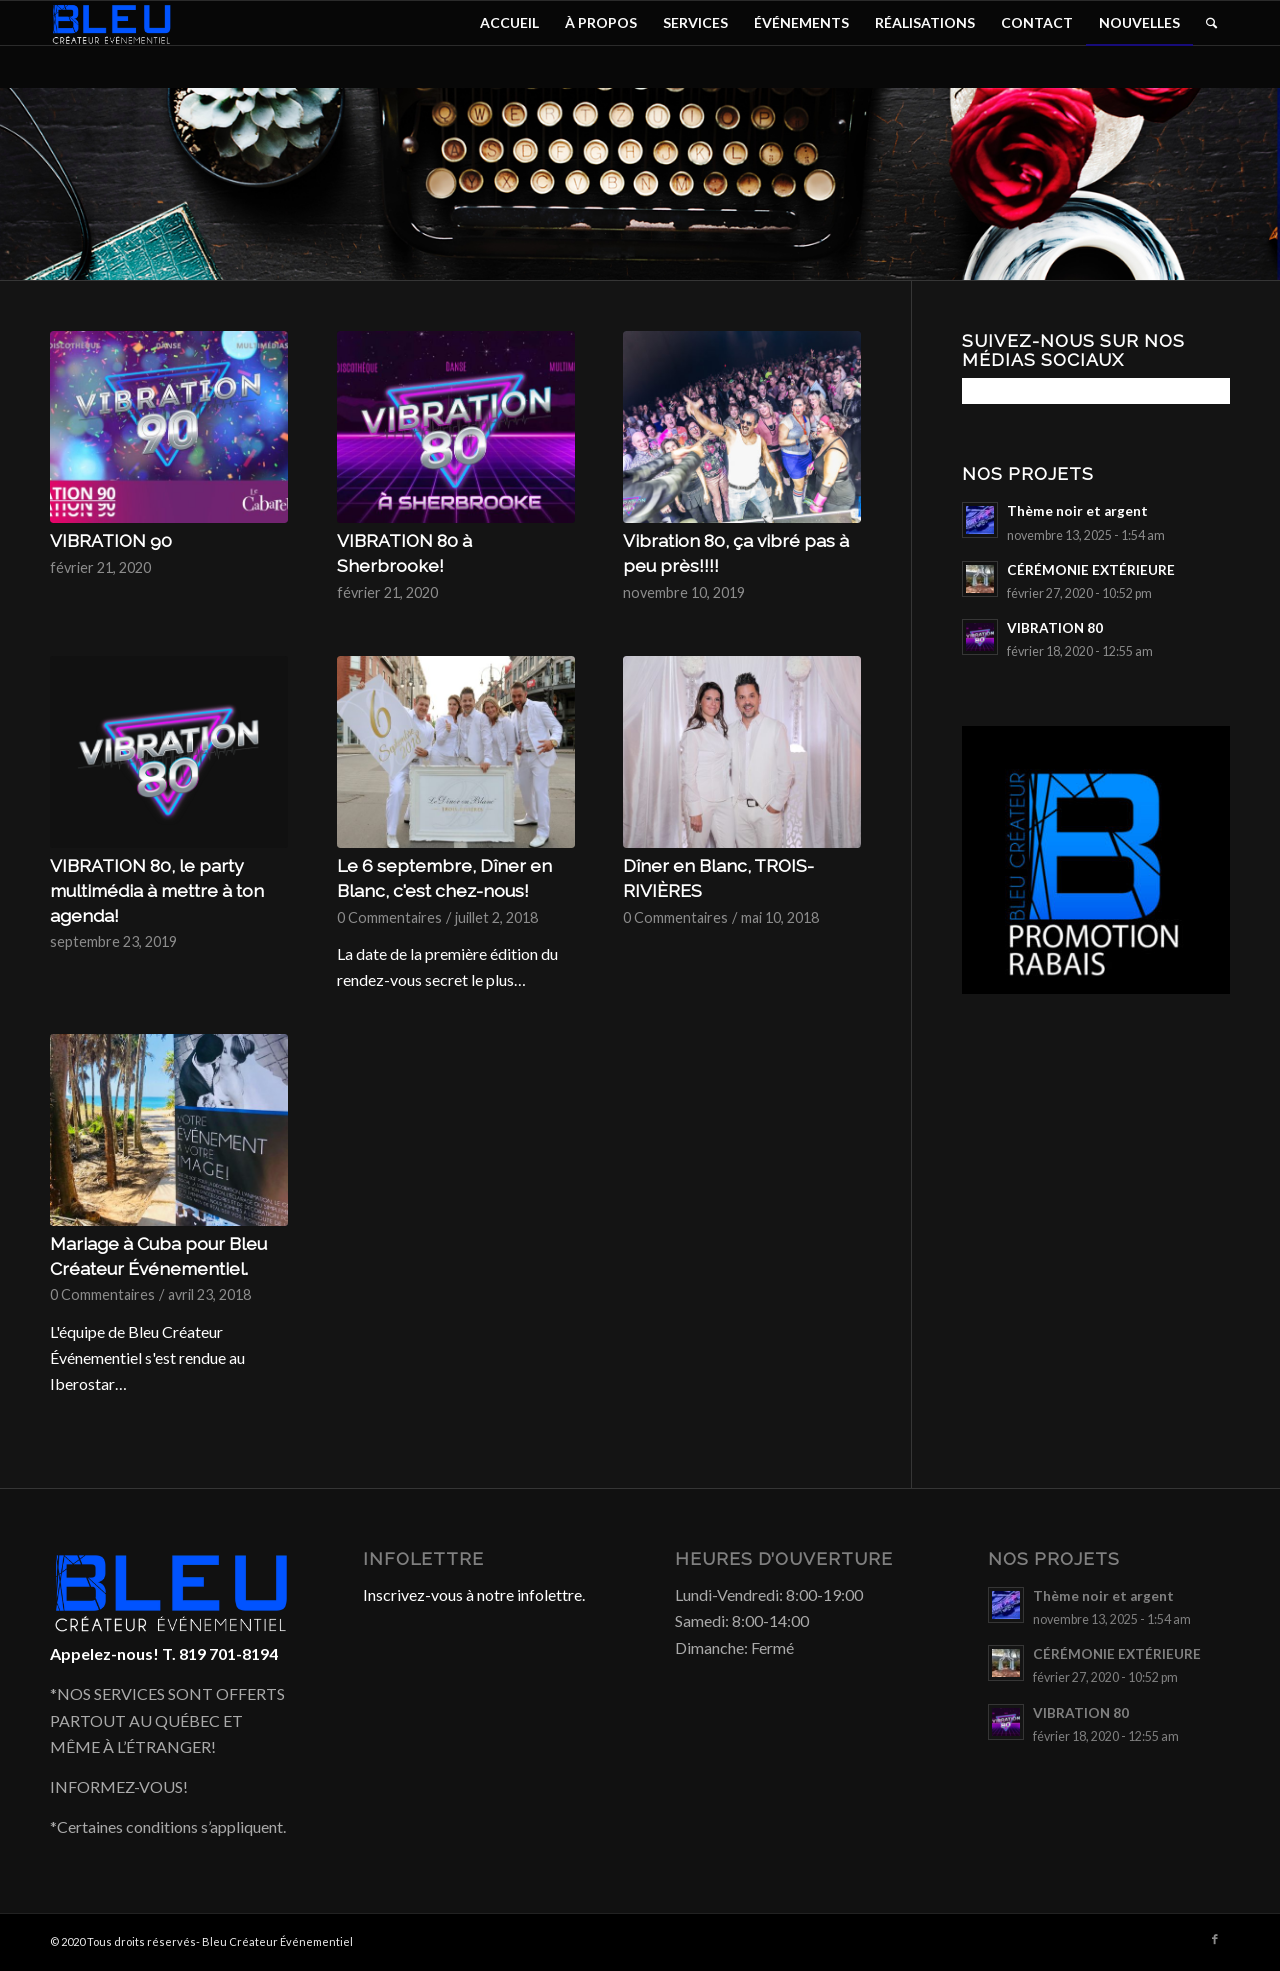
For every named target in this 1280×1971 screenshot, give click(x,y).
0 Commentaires (389, 917)
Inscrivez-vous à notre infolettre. (474, 1594)
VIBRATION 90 (111, 540)
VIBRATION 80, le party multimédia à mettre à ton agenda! (157, 890)
